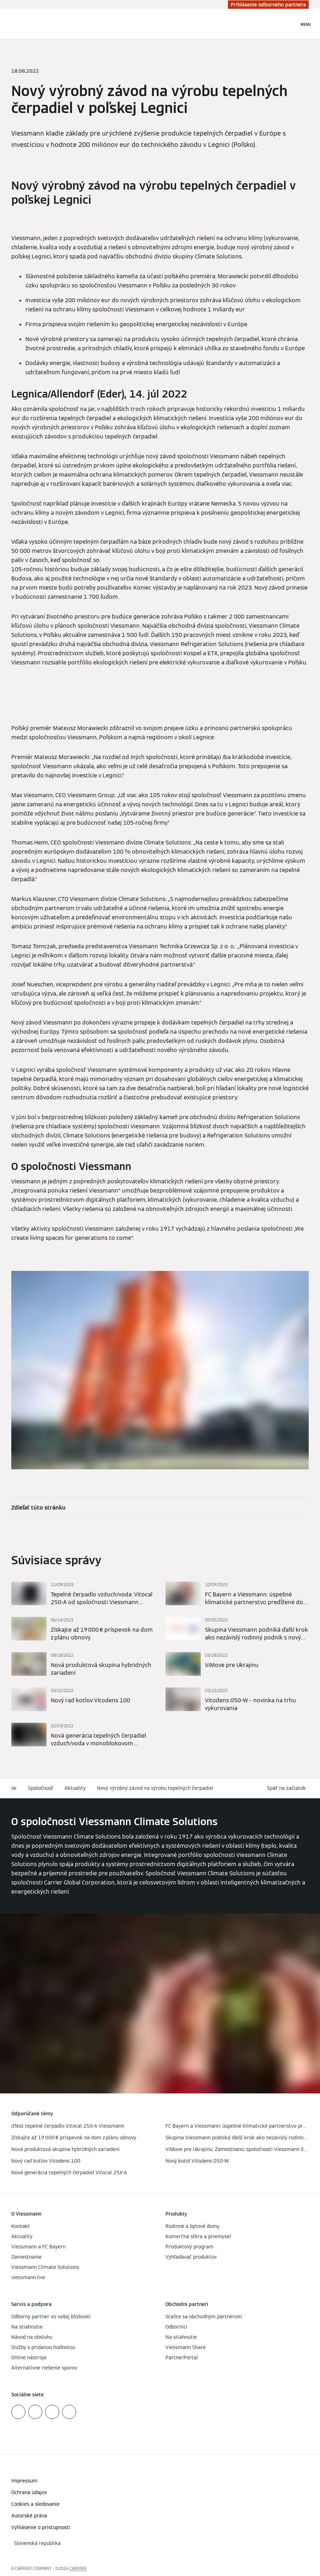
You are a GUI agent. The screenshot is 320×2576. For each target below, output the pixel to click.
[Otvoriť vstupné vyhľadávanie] (290, 24)
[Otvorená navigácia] (305, 24)
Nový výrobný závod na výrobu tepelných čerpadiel (155, 1788)
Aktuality (75, 1788)
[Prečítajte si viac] (83, 1594)
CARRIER (78, 2568)
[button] (288, 1788)
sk (14, 1788)
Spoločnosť (40, 1788)
